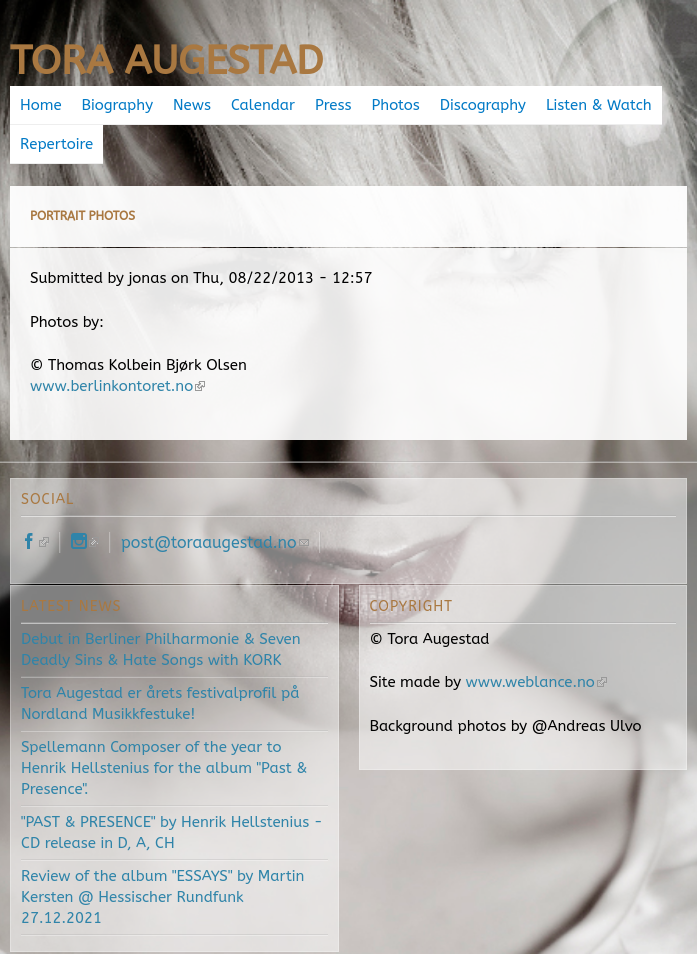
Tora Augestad (166, 60)
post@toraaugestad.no (215, 542)
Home (41, 105)
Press (333, 105)
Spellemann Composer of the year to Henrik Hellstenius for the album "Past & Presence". (164, 768)
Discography (483, 105)
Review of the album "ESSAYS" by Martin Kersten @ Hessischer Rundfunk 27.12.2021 (162, 897)
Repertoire (56, 144)
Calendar (263, 105)
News (192, 105)
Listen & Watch (599, 105)
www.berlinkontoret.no (117, 386)
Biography (117, 105)
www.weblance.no (536, 682)
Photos (396, 105)
